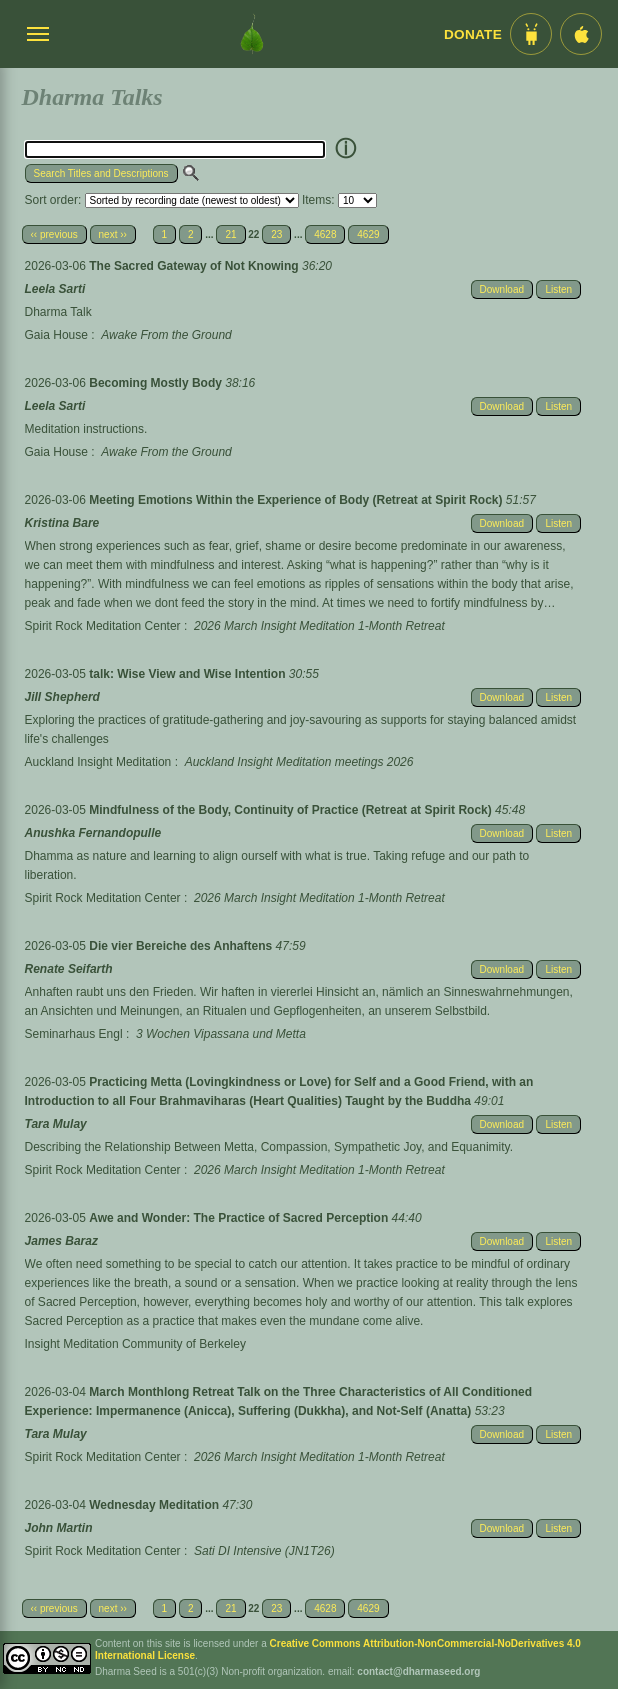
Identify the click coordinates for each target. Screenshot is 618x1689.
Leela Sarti (55, 289)
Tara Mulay (56, 1124)
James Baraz (61, 1241)
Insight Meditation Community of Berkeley (135, 1344)
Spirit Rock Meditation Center (103, 626)
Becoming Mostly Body (157, 383)
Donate (473, 34)
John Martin (59, 1528)
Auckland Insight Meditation (98, 762)
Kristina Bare (62, 523)
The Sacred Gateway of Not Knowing (195, 266)
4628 (325, 234)
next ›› (113, 234)
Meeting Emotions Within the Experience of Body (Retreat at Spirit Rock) (297, 500)
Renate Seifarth (69, 969)
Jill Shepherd (62, 697)
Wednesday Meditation (155, 1505)
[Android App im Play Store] (531, 34)
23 (276, 234)
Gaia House (56, 335)
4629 (368, 234)
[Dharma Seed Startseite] (252, 34)
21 (230, 234)
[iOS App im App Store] (581, 34)
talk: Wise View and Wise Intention (189, 674)
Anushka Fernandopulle (93, 833)
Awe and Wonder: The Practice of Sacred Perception (240, 1218)
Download (502, 289)
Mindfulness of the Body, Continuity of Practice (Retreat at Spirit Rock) (292, 810)
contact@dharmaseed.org (418, 1671)
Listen (558, 289)
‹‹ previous (54, 234)
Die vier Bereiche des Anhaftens (182, 946)
